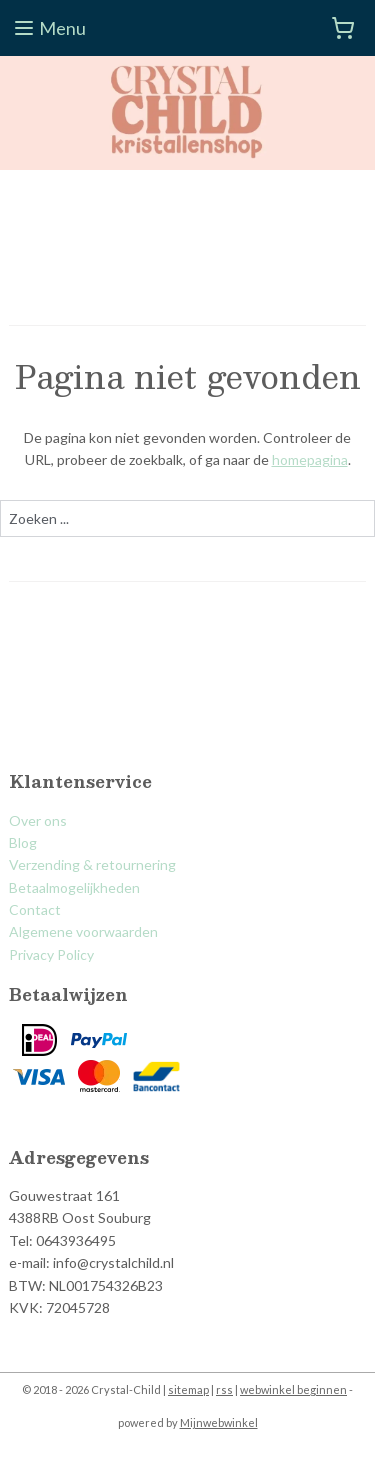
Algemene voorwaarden (83, 931)
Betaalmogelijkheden (74, 887)
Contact (35, 909)
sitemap (188, 1389)
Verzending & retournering (92, 864)
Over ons (38, 820)
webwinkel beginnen (293, 1389)
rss (224, 1389)
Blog (23, 842)
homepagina (310, 459)
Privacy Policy (51, 954)
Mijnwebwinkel (219, 1422)
